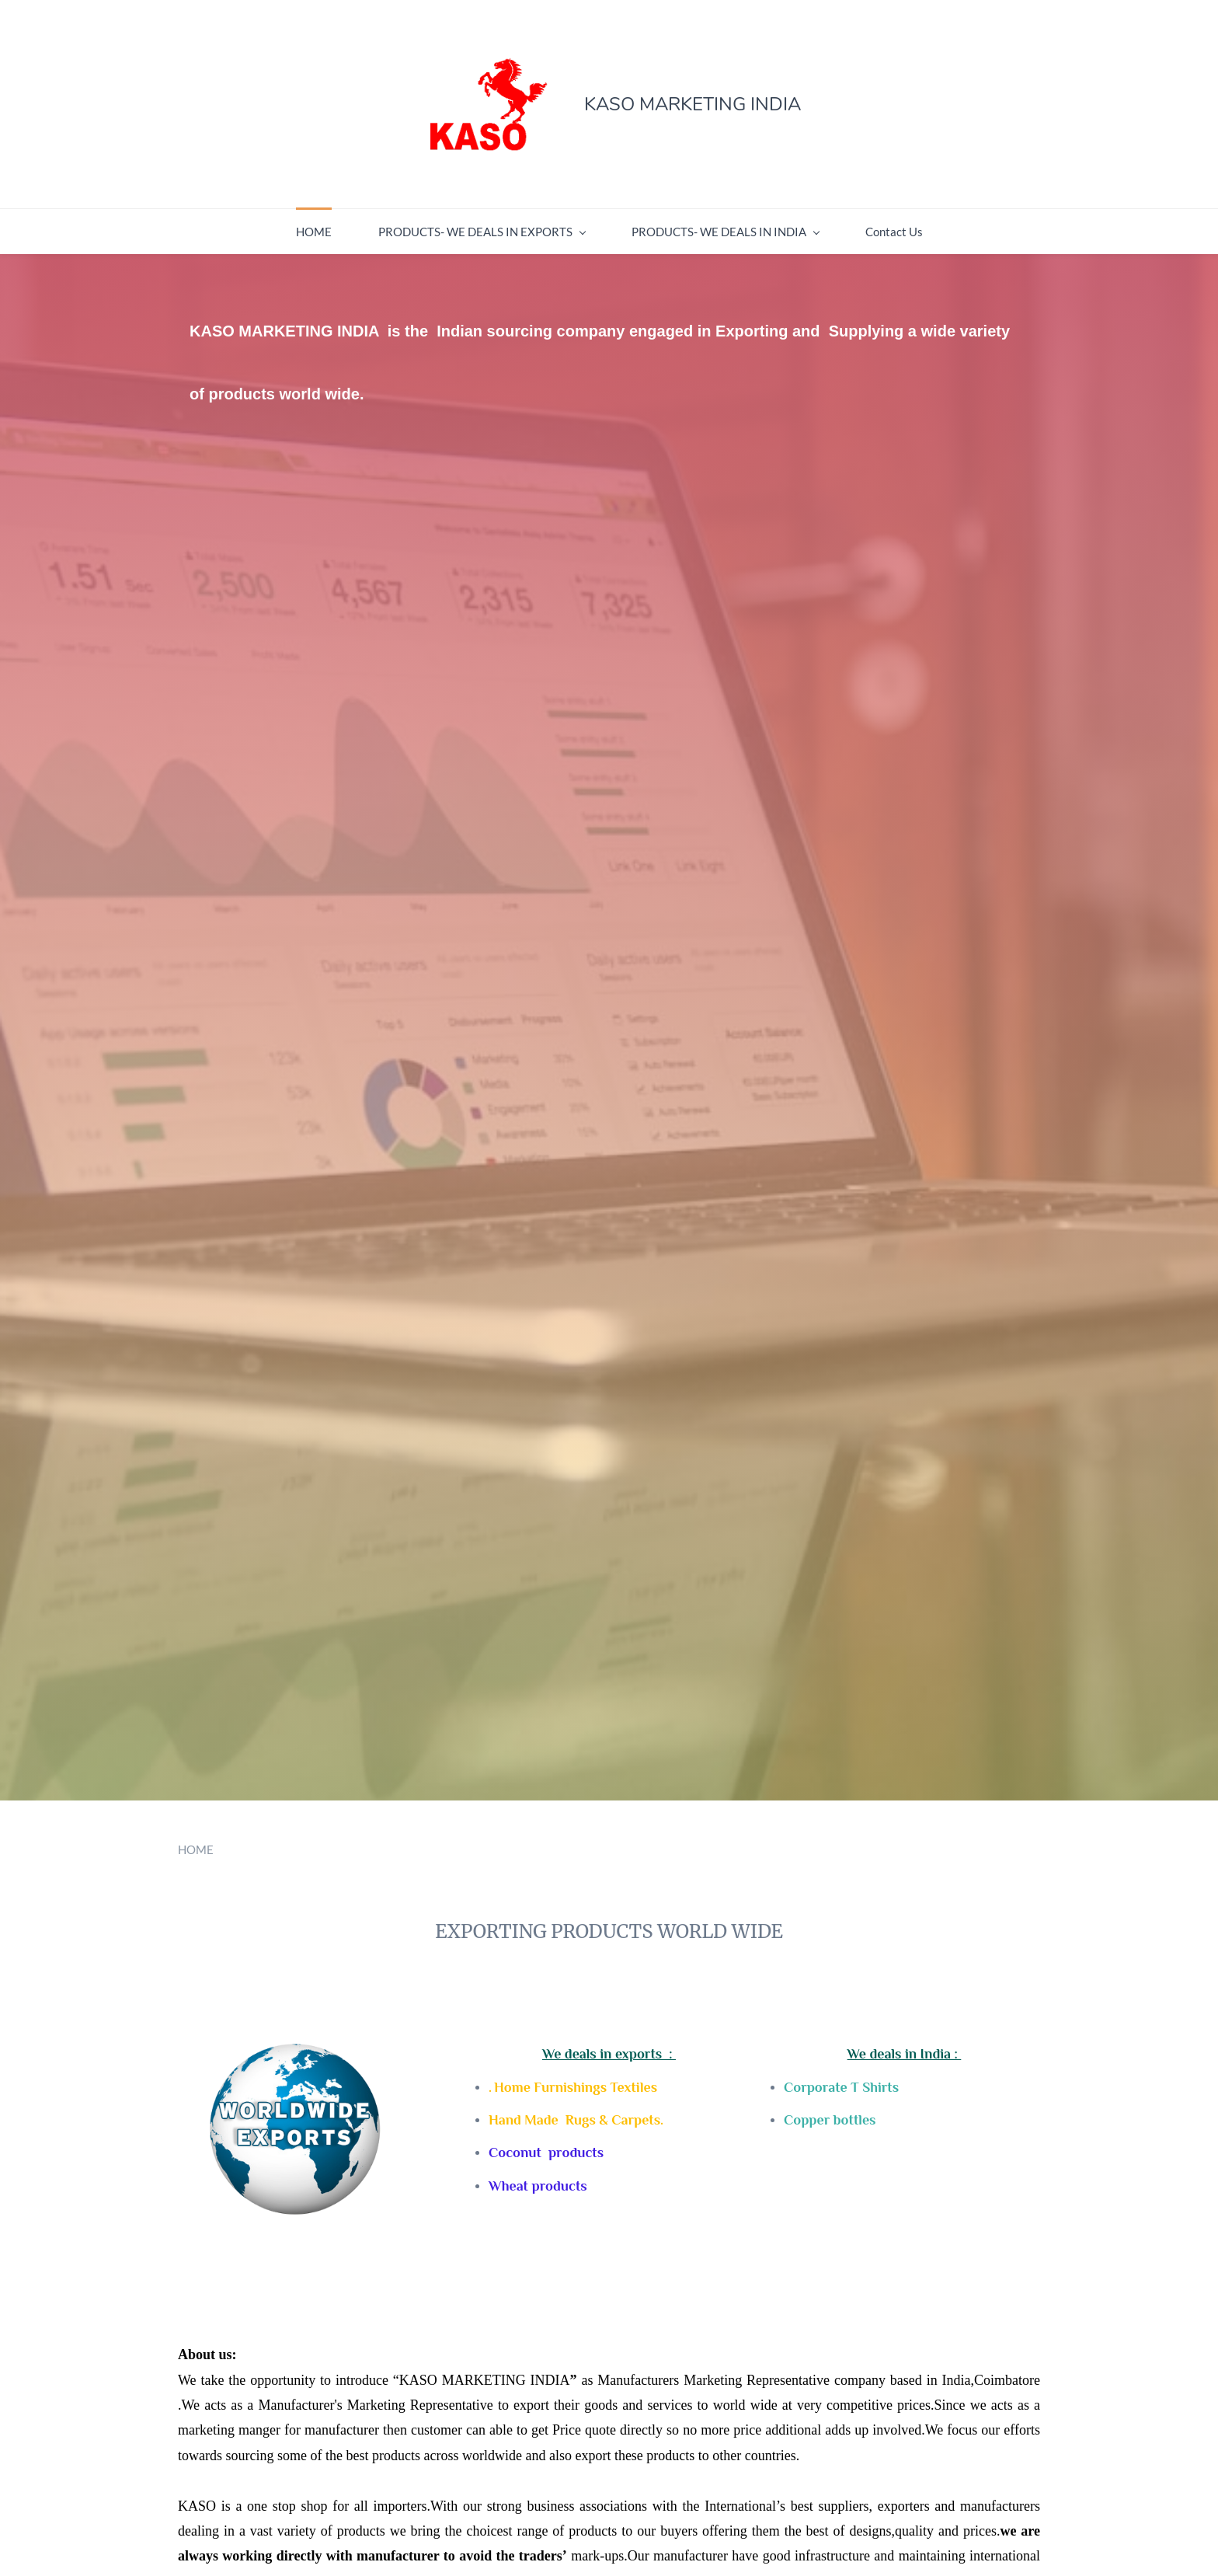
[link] (281, 2051)
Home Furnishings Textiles (575, 2087)
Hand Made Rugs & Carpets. (576, 2120)
